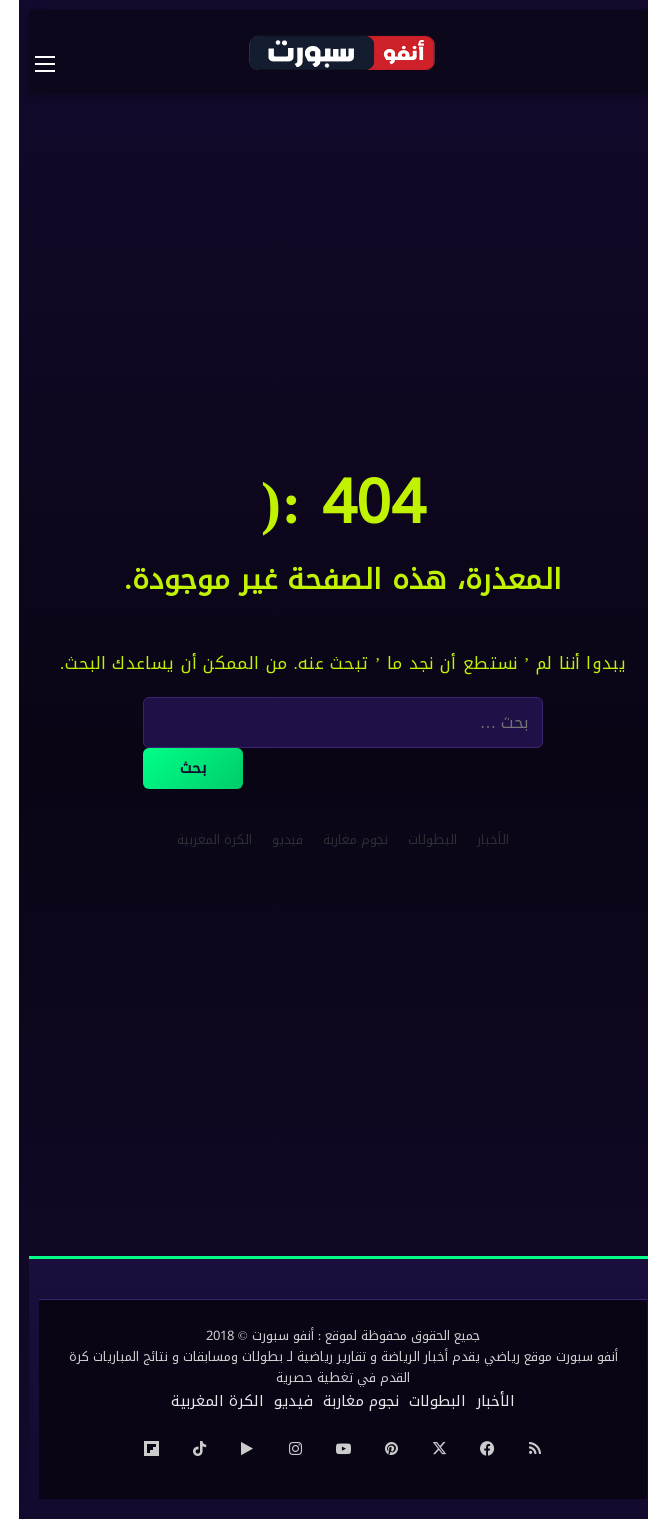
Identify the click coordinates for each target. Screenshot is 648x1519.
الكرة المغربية (195, 839)
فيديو (268, 839)
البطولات (413, 839)
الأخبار (474, 839)
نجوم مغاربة (336, 839)
